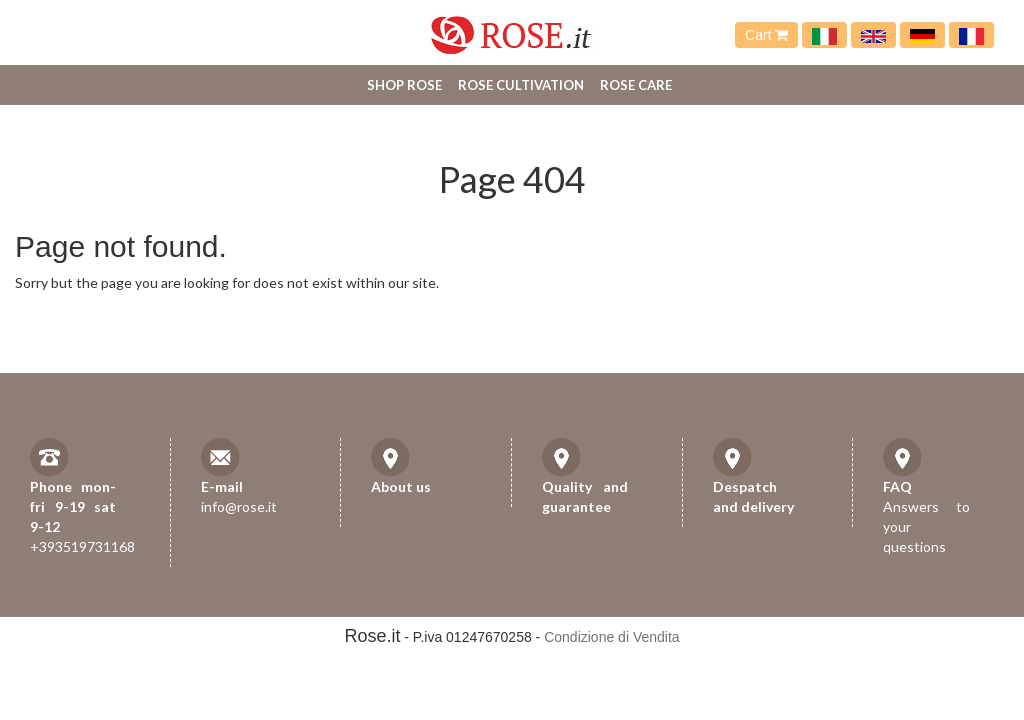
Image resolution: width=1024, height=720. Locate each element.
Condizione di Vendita (611, 637)
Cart (766, 35)
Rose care (636, 85)
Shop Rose (404, 85)
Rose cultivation (521, 85)
